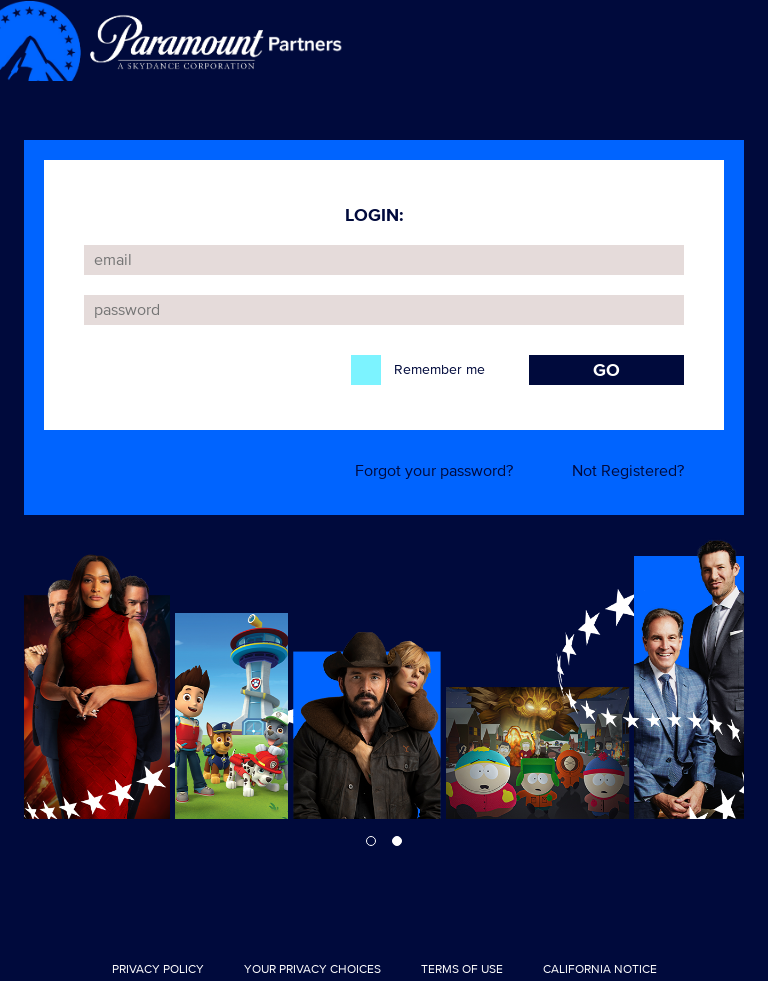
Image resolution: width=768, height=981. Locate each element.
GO (606, 370)
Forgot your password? (434, 471)
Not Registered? (628, 471)
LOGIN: (374, 215)
